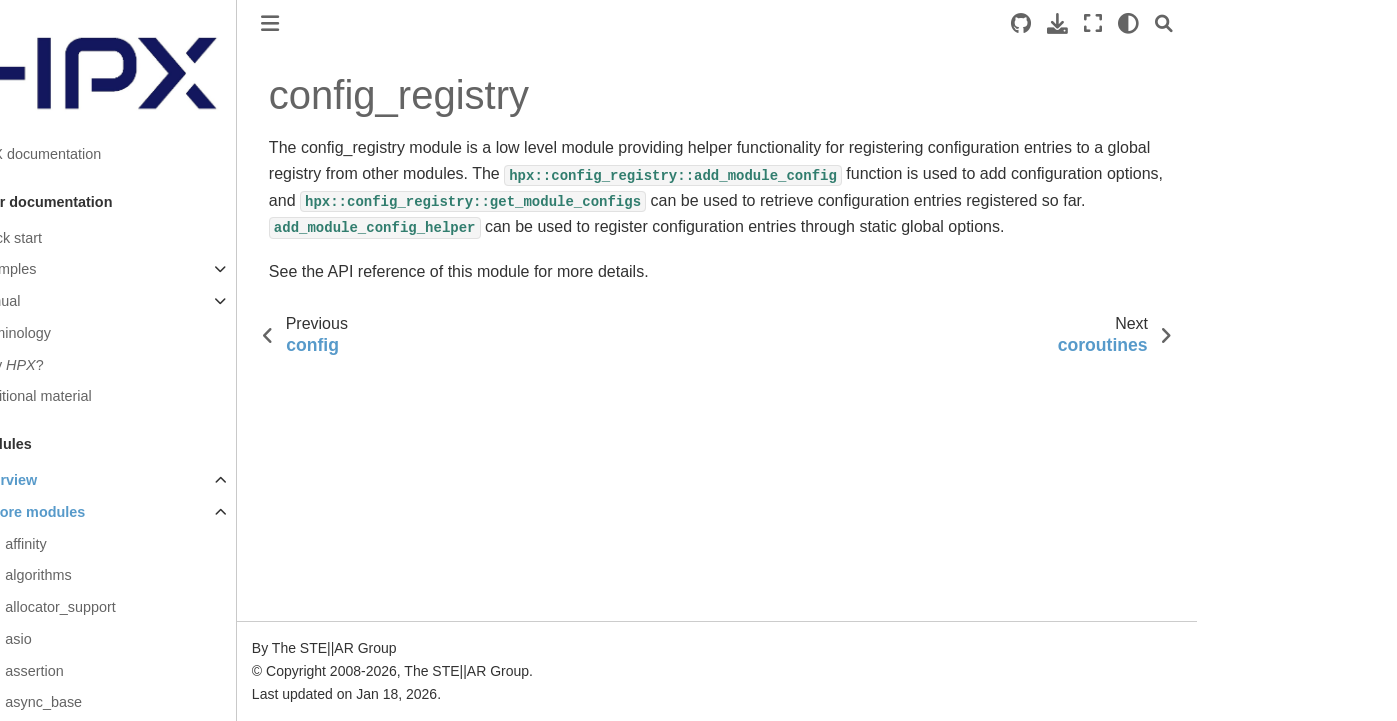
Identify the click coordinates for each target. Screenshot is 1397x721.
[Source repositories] (1063, 23)
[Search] (1206, 23)
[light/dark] (1170, 23)
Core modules (80, 512)
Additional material (75, 396)
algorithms (81, 575)
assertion (77, 671)
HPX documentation (80, 154)
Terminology (55, 333)
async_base (86, 702)
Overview (48, 480)
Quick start (50, 238)
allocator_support (103, 607)
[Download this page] (1099, 23)
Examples (47, 269)
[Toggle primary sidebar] (312, 23)
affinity (68, 544)
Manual (39, 301)
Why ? (51, 365)
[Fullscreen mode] (1135, 23)
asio (61, 639)
